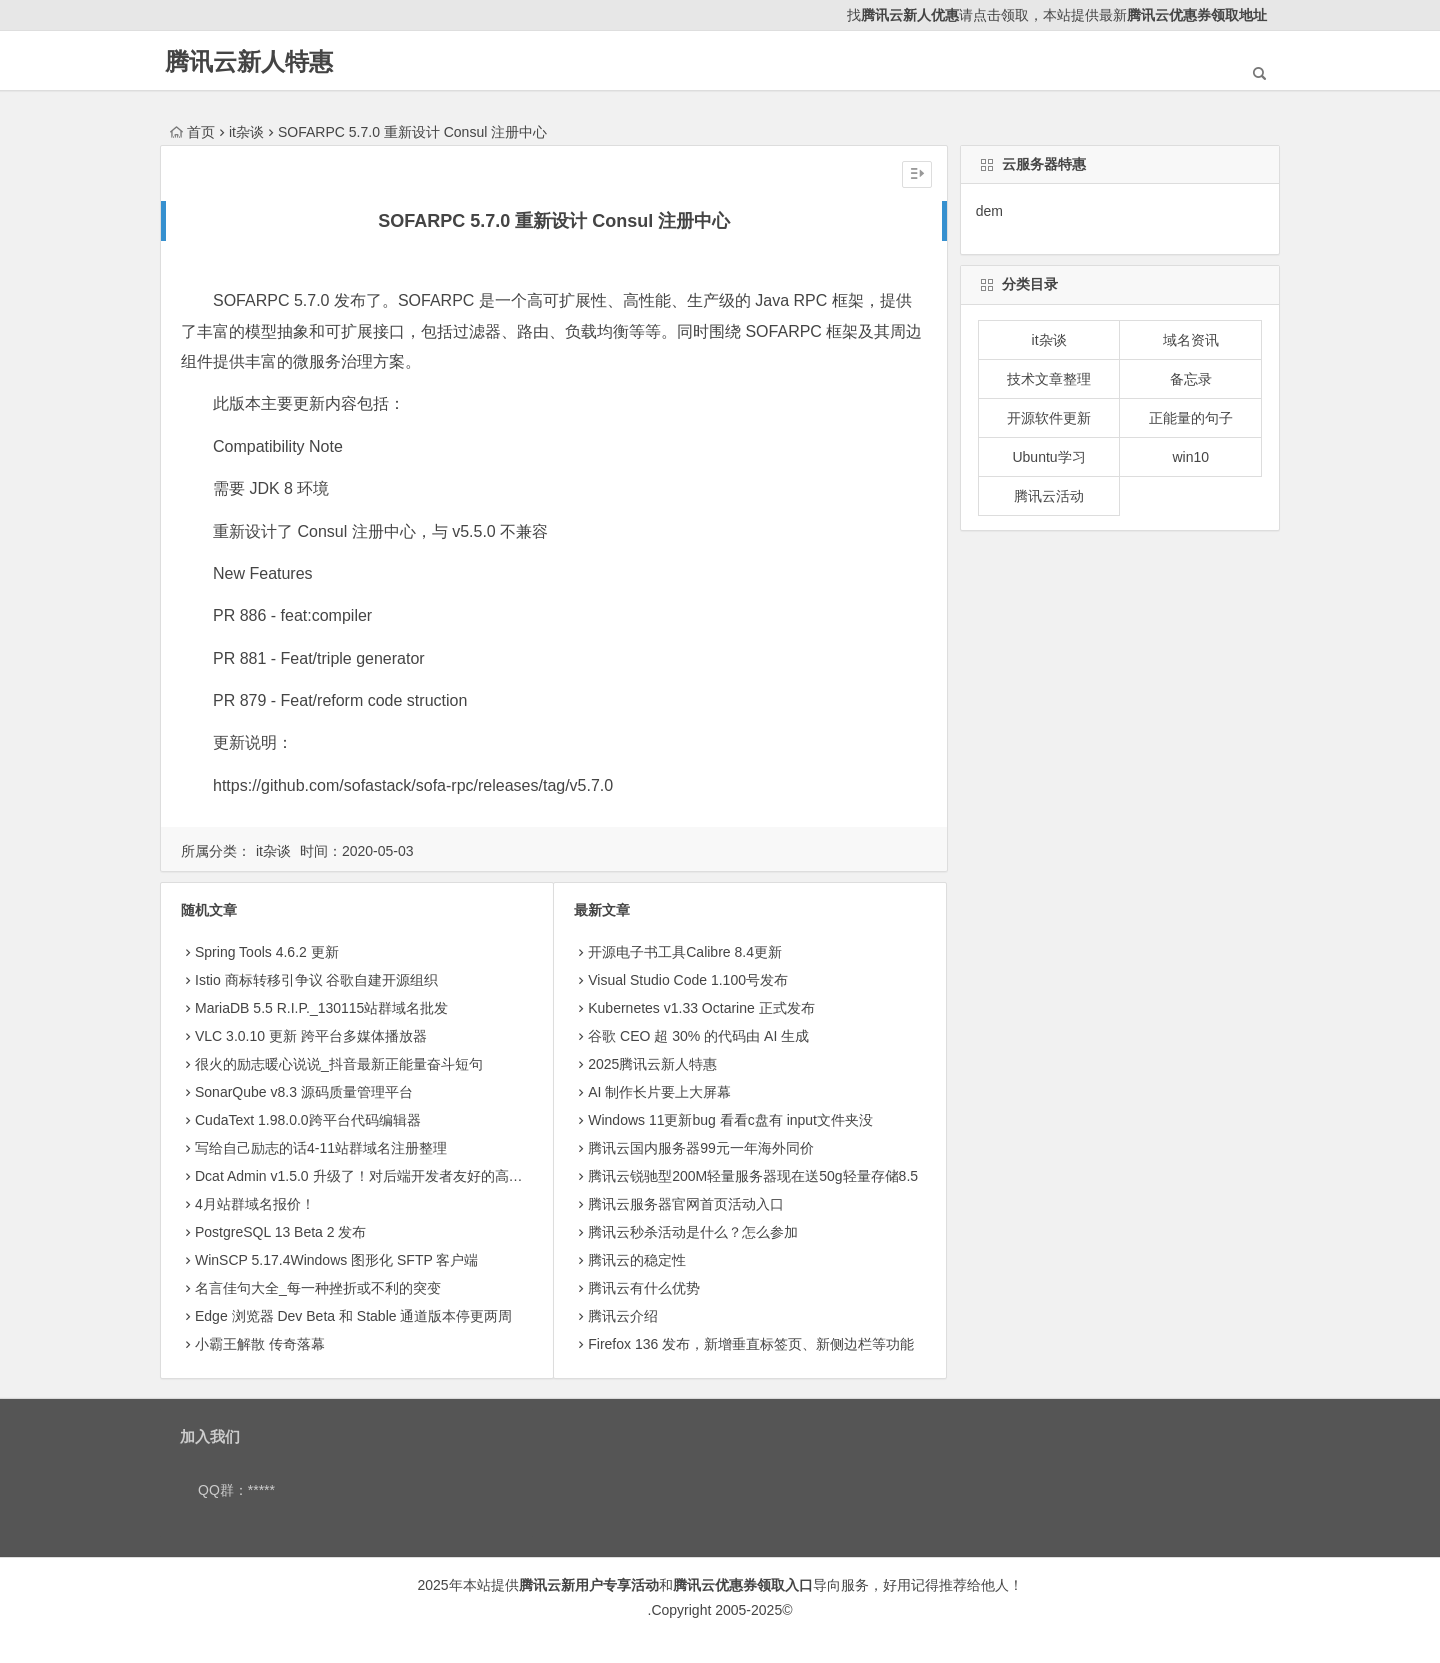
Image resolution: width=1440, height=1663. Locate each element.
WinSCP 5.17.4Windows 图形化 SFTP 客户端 (336, 1260)
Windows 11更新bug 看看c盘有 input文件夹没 (730, 1120)
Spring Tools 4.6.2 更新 (267, 952)
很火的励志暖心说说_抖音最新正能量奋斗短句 (339, 1064)
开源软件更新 (1049, 418)
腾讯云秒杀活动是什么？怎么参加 (693, 1232)
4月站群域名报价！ (255, 1204)
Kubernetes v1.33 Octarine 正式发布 (701, 1008)
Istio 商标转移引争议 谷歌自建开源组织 (316, 980)
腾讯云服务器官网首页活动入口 (686, 1204)
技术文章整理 (1049, 379)
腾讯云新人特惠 (249, 61)
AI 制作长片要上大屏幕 (659, 1092)
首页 (192, 132)
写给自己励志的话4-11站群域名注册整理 (321, 1148)
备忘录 (1191, 379)
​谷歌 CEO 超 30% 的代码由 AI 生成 (698, 1036)
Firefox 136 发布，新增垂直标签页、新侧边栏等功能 (751, 1344)
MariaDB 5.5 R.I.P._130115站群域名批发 (321, 1008)
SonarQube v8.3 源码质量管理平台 (304, 1092)
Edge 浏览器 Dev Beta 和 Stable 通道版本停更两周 (353, 1316)
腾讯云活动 (1049, 496)
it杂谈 (246, 132)
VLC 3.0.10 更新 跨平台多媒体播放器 (311, 1036)
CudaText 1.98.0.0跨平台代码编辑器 (308, 1120)
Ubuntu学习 (1048, 457)
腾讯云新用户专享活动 (589, 1585)
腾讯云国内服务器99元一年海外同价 (701, 1148)
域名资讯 (1191, 340)
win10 (1190, 457)
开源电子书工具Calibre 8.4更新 (685, 952)
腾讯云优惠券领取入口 (743, 1585)
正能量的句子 (1191, 418)
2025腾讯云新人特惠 (652, 1064)
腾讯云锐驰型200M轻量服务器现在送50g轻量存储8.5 (753, 1176)
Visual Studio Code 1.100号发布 (688, 980)
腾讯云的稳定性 (637, 1260)
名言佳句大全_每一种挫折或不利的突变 (318, 1288)
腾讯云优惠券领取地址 (1197, 15)
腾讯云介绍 (623, 1316)
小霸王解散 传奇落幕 (260, 1344)
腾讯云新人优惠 (910, 15)
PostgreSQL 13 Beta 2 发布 (280, 1232)
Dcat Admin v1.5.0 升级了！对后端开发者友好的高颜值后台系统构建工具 (422, 1176)
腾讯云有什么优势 (644, 1288)
